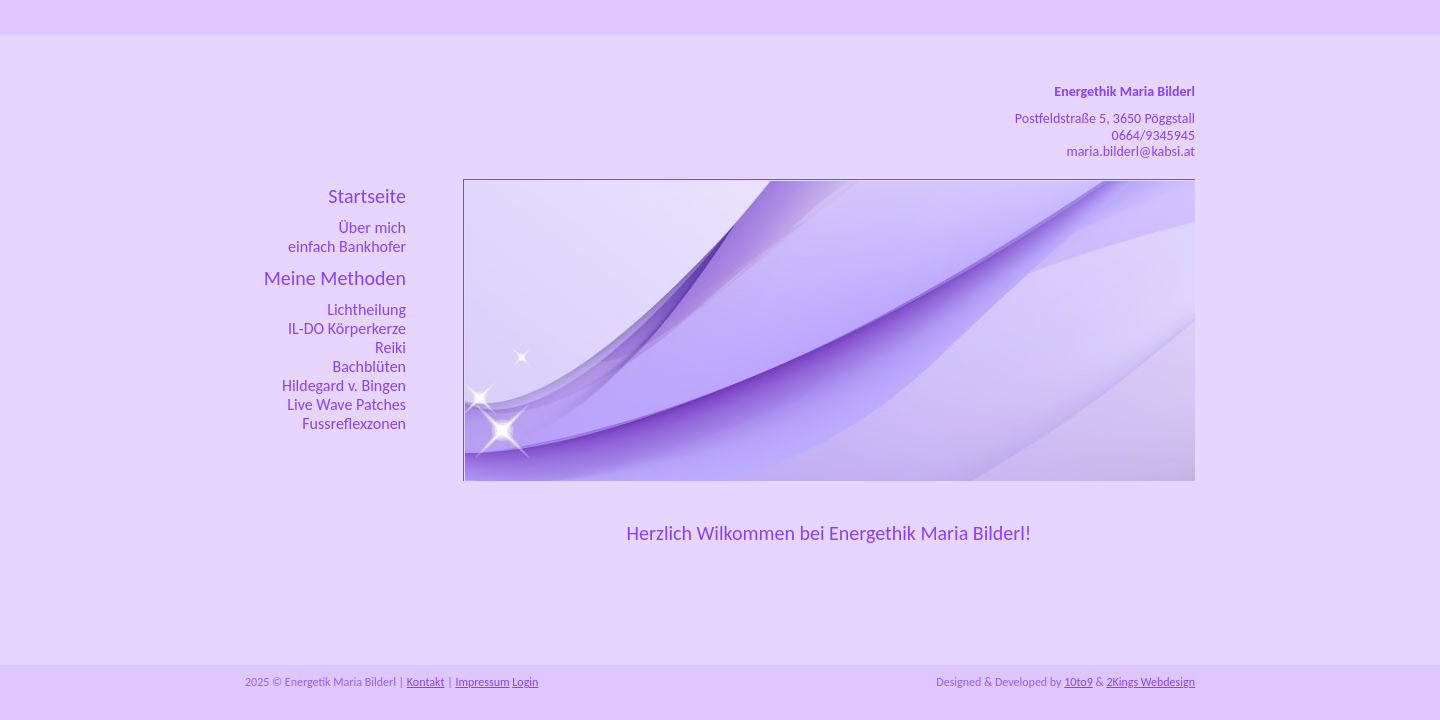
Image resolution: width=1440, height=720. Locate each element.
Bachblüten (369, 366)
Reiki (390, 347)
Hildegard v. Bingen (344, 385)
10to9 (1078, 682)
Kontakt (426, 682)
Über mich (372, 227)
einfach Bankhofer (347, 246)
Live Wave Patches (346, 404)
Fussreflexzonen (354, 423)
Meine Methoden (335, 278)
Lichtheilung (366, 309)
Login (525, 682)
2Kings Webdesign (1150, 682)
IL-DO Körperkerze (347, 328)
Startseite (367, 196)
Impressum (482, 682)
